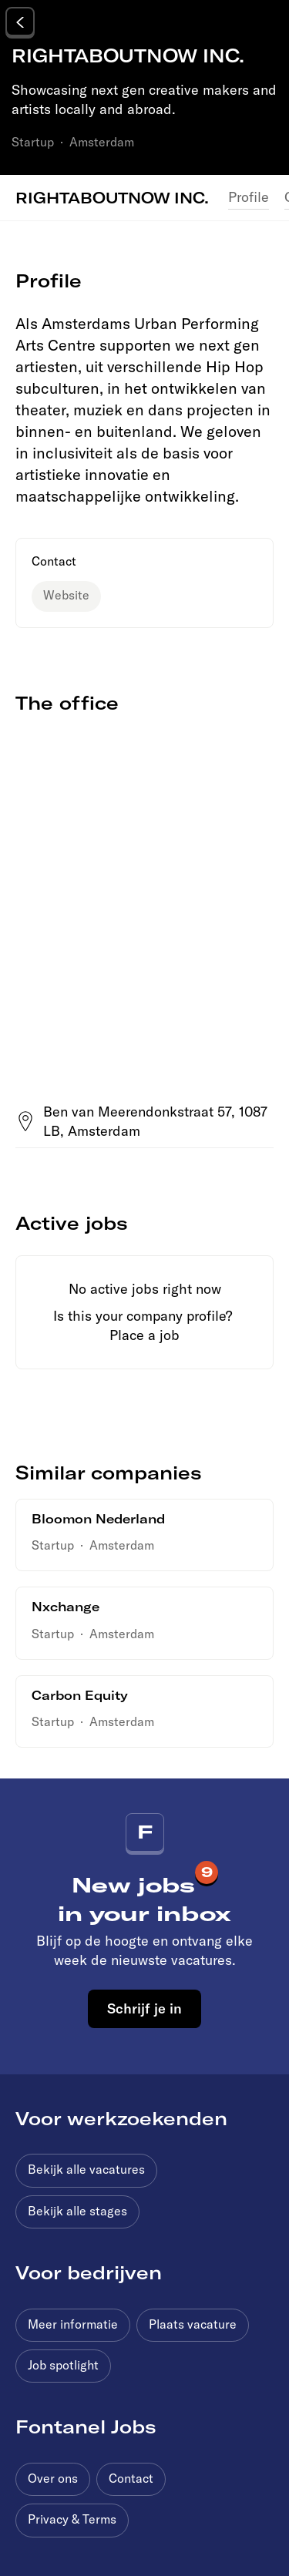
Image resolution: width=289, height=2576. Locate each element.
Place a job (144, 1335)
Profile (248, 197)
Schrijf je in (144, 2008)
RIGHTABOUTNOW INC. (112, 197)
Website (66, 595)
